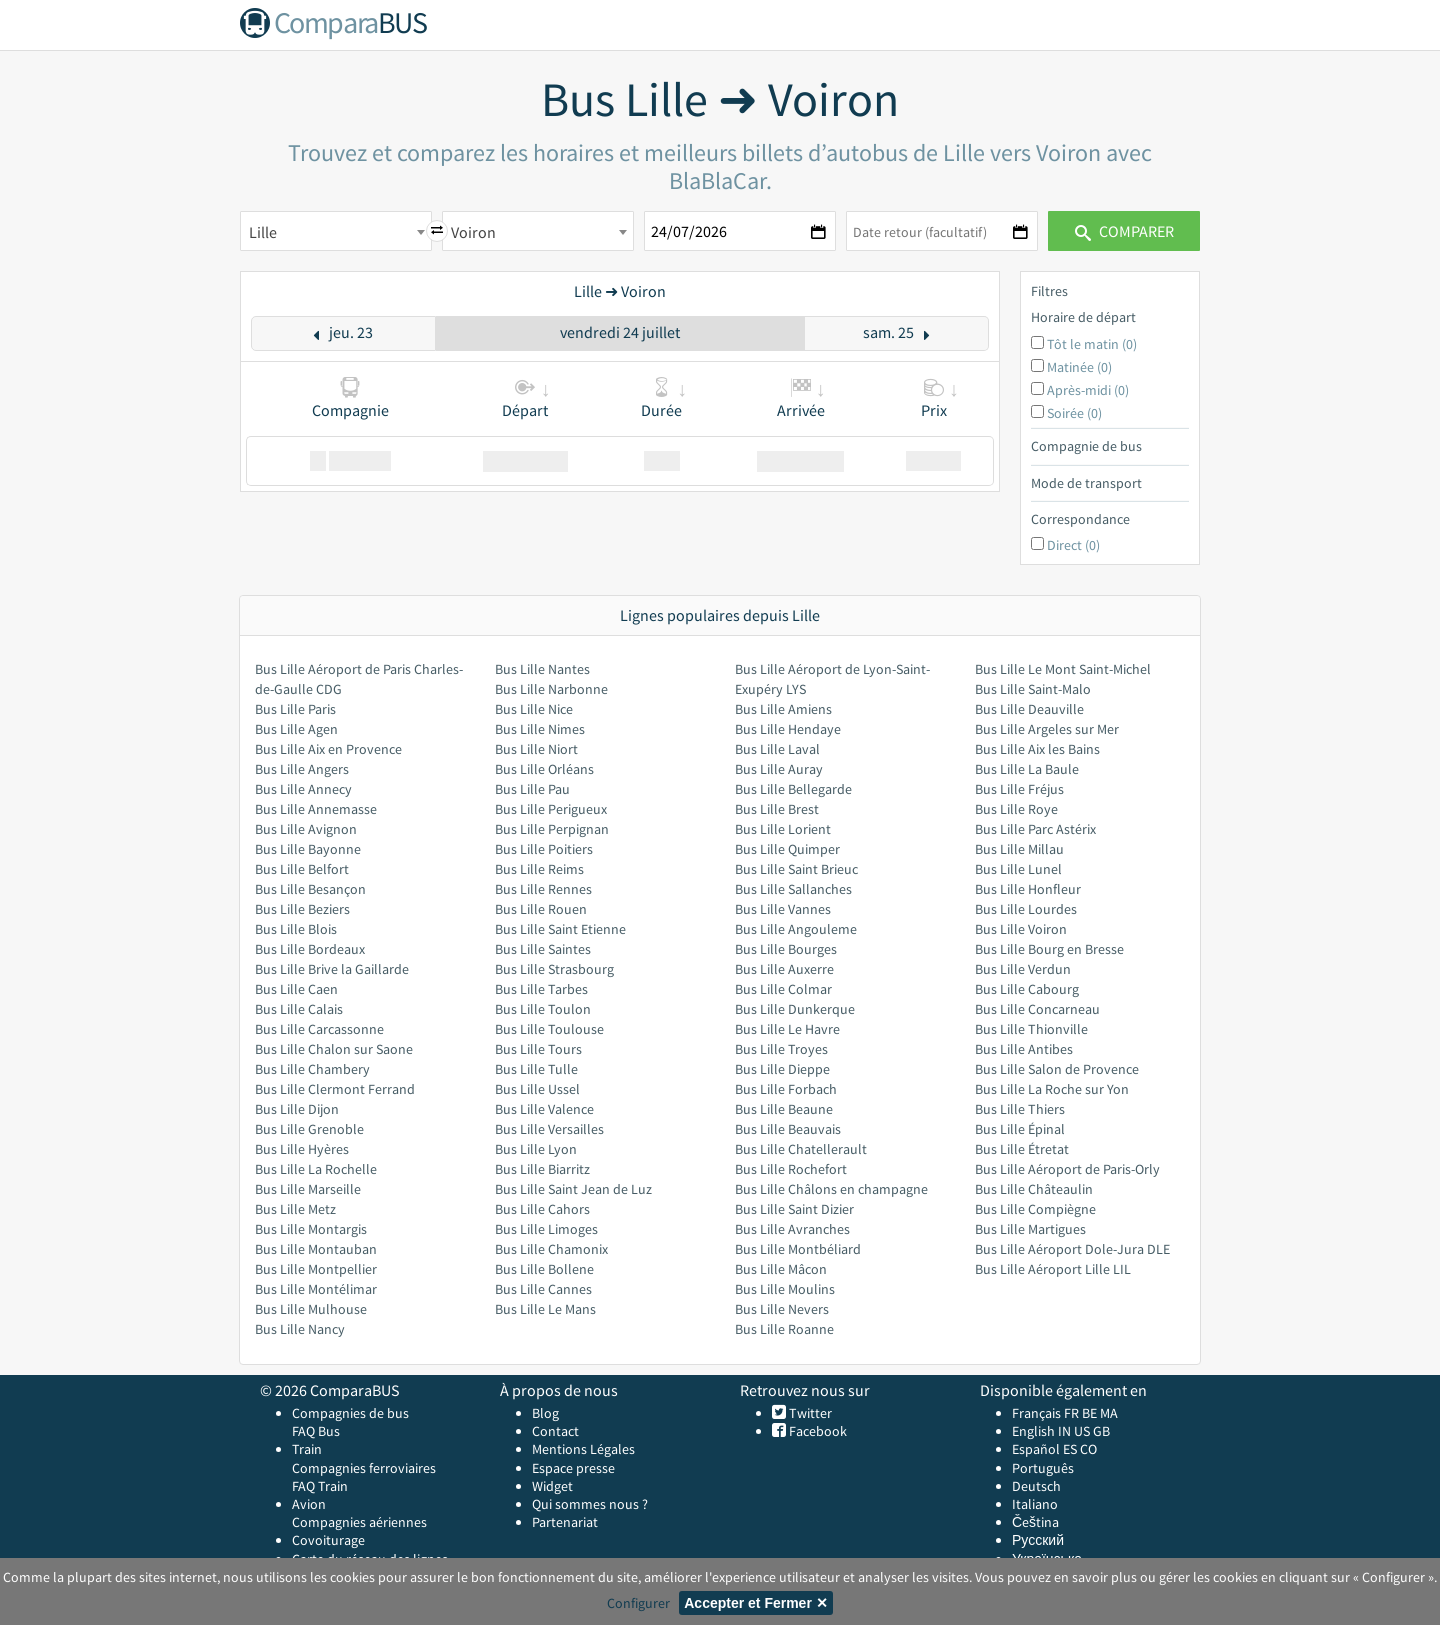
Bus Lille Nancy (300, 1329)
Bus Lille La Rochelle (316, 1169)
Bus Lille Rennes (543, 889)
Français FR (1045, 1413)
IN (1064, 1431)
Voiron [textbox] (473, 232)
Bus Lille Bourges (786, 949)
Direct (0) (1073, 545)
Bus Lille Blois (296, 929)
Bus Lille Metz (295, 1209)
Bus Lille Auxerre (784, 969)
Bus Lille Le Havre (787, 1029)
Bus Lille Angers (302, 769)
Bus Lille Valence (544, 1109)
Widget (552, 1486)
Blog (545, 1413)
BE (1089, 1413)
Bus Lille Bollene (544, 1269)
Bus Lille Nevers (782, 1309)
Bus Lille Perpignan (552, 829)
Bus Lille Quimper (787, 849)
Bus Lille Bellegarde (793, 789)
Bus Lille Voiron (1021, 929)
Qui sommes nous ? (590, 1504)
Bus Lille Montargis (311, 1229)
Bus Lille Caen (296, 989)
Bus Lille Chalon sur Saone (334, 1049)
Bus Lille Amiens (783, 709)
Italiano (1035, 1504)
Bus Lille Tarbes (541, 989)
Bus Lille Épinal (1020, 1129)
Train (307, 1449)
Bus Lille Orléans (544, 769)
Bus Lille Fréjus (1019, 789)
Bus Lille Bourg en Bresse (1049, 949)
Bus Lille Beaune (784, 1109)
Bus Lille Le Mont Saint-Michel (1063, 669)
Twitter (809, 1413)
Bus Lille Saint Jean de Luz (573, 1189)
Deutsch (1036, 1486)
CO (1088, 1449)
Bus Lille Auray (779, 769)
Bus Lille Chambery (312, 1069)
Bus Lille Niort (536, 749)
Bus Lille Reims (539, 869)
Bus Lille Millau (1019, 849)
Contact (555, 1431)
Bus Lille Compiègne (1035, 1209)
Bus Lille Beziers (302, 909)
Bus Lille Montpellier (316, 1269)
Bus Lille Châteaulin (1034, 1189)
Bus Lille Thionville (1031, 1029)
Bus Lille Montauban (316, 1249)
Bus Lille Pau (532, 789)
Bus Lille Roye (1016, 809)
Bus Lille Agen (296, 729)
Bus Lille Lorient (783, 829)
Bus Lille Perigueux (551, 809)
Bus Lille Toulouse (549, 1029)
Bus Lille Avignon (306, 829)
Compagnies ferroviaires (364, 1468)
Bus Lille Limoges (546, 1229)
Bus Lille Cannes (543, 1289)
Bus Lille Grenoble (309, 1129)
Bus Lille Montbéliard (798, 1249)
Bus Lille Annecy (303, 789)
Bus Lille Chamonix (551, 1249)
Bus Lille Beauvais (788, 1129)
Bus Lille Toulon (543, 1009)
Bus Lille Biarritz (542, 1169)
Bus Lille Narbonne (551, 689)
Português (1043, 1468)
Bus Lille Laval (777, 749)
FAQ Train (320, 1486)
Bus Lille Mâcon (781, 1269)
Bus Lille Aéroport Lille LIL (1053, 1269)
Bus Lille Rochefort (791, 1169)
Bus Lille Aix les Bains (1037, 749)
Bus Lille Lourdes (1026, 909)
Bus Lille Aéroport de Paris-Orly (1067, 1169)
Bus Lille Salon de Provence (1057, 1069)
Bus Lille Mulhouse (311, 1309)
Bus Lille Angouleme (796, 929)
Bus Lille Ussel (537, 1089)
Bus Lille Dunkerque (795, 1009)
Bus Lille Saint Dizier (794, 1209)
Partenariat (565, 1522)
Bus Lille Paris (295, 709)
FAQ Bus (316, 1431)
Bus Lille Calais (299, 1009)
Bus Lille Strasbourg (554, 969)
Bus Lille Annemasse (316, 809)
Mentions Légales (583, 1449)
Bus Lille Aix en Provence (328, 749)
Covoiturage (328, 1540)
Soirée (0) (1074, 413)
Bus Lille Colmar (783, 989)
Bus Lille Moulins (785, 1289)
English (1033, 1431)
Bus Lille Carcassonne (319, 1029)
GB (1101, 1431)
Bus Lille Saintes (543, 949)
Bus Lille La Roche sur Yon (1052, 1089)
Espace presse (573, 1468)
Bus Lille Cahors (542, 1209)
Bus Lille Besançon (310, 889)
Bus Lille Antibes (1024, 1049)
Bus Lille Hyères (302, 1149)
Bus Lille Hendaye (788, 729)
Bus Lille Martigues (1030, 1229)
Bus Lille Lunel (1018, 869)
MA (1109, 1413)
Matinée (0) (1079, 367)
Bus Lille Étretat (1022, 1149)
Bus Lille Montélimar (316, 1289)
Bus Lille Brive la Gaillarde (332, 969)
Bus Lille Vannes (783, 909)
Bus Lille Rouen (541, 909)
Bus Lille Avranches (792, 1229)
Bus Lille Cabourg (1027, 989)
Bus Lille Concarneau (1037, 1009)
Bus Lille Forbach (786, 1089)
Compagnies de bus (350, 1413)
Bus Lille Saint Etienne (560, 929)
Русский (1038, 1540)
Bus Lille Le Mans (545, 1309)
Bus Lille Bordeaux (310, 949)
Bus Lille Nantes (542, 669)
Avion (309, 1504)
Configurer (638, 1603)
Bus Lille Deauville (1029, 709)
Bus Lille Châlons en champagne (831, 1189)
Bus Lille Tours (538, 1049)
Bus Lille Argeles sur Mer (1047, 729)
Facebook (816, 1431)
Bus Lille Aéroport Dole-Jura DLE (1072, 1249)
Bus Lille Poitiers (544, 849)
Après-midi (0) (1088, 390)
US (1082, 1431)
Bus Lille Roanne (784, 1329)
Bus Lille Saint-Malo (1033, 689)
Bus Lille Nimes (540, 729)
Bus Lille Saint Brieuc (796, 869)
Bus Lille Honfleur (1028, 889)
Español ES (1046, 1449)
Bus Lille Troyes (781, 1049)
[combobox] (336, 231)
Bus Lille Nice (534, 709)
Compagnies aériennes (359, 1522)
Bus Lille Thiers (1020, 1109)
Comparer (1124, 231)
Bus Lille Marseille (308, 1189)
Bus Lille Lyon (536, 1149)
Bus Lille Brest (777, 809)
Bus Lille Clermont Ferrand (335, 1089)
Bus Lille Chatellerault (801, 1149)
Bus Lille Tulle (536, 1069)
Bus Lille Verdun (1023, 969)
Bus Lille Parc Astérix (1035, 829)
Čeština (1035, 1522)
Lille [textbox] (263, 232)
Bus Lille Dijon (297, 1109)
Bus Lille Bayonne (308, 849)
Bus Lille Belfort (302, 869)
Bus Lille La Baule (1027, 769)
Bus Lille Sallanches (793, 889)
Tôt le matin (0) (1092, 344)
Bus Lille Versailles (549, 1129)
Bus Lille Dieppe (782, 1069)
